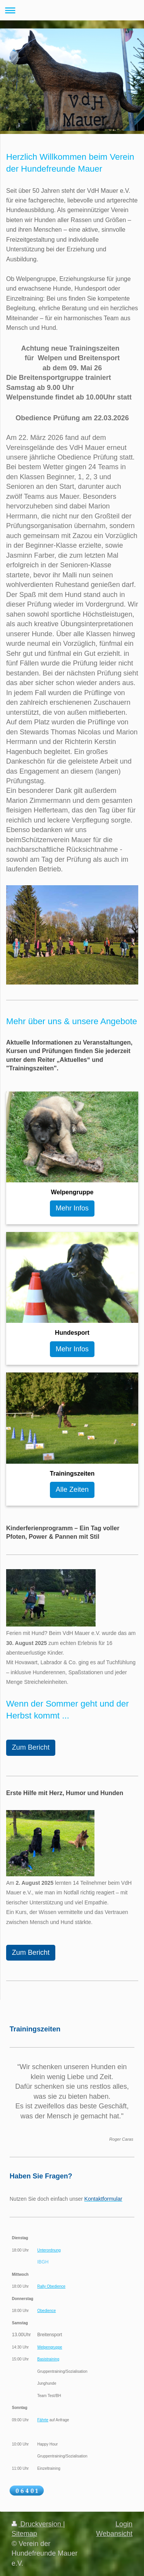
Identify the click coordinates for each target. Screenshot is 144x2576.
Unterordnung (49, 2250)
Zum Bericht (31, 1747)
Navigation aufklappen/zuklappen (72, 10)
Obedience (46, 2311)
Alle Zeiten (72, 1489)
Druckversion (37, 2524)
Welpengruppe (49, 2347)
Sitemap (24, 2534)
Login (123, 2524)
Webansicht (114, 2534)
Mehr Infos (72, 1208)
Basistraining (48, 2359)
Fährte (42, 2420)
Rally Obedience (51, 2286)
